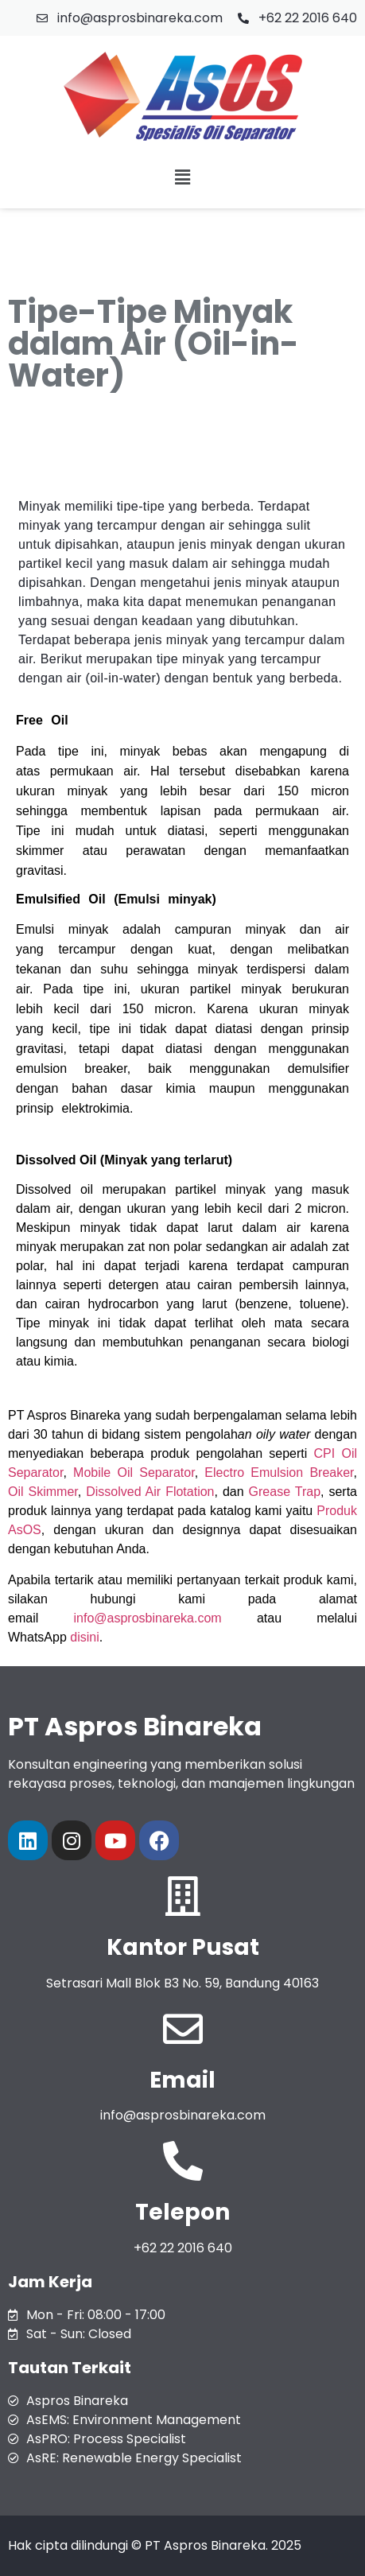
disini (84, 1637)
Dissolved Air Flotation (150, 1491)
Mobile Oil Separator (134, 1472)
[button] (182, 177)
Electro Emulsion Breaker (278, 1472)
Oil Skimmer (43, 1491)
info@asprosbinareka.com (148, 1618)
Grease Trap (284, 1491)
